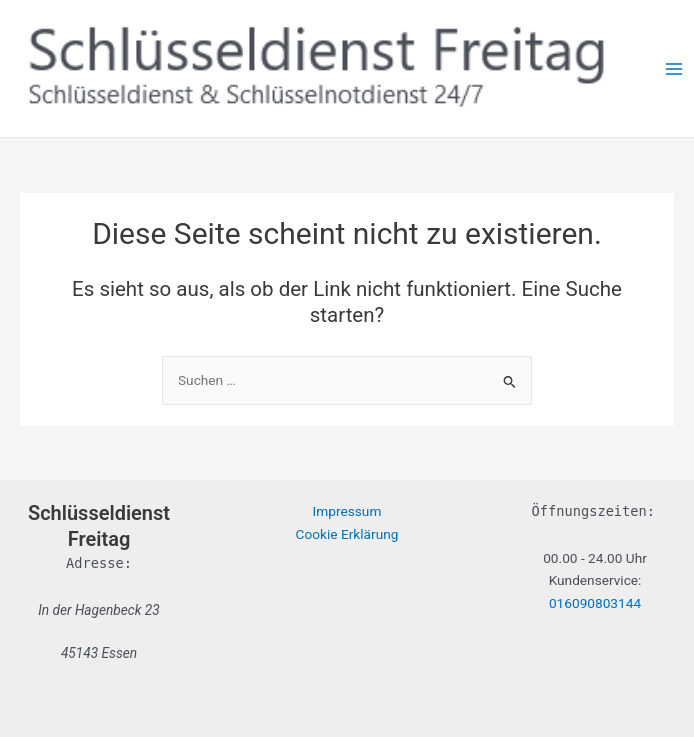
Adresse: (99, 563)
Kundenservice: (595, 580)
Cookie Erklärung (347, 534)
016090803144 (595, 603)
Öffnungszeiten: (593, 511)
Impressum (347, 511)
